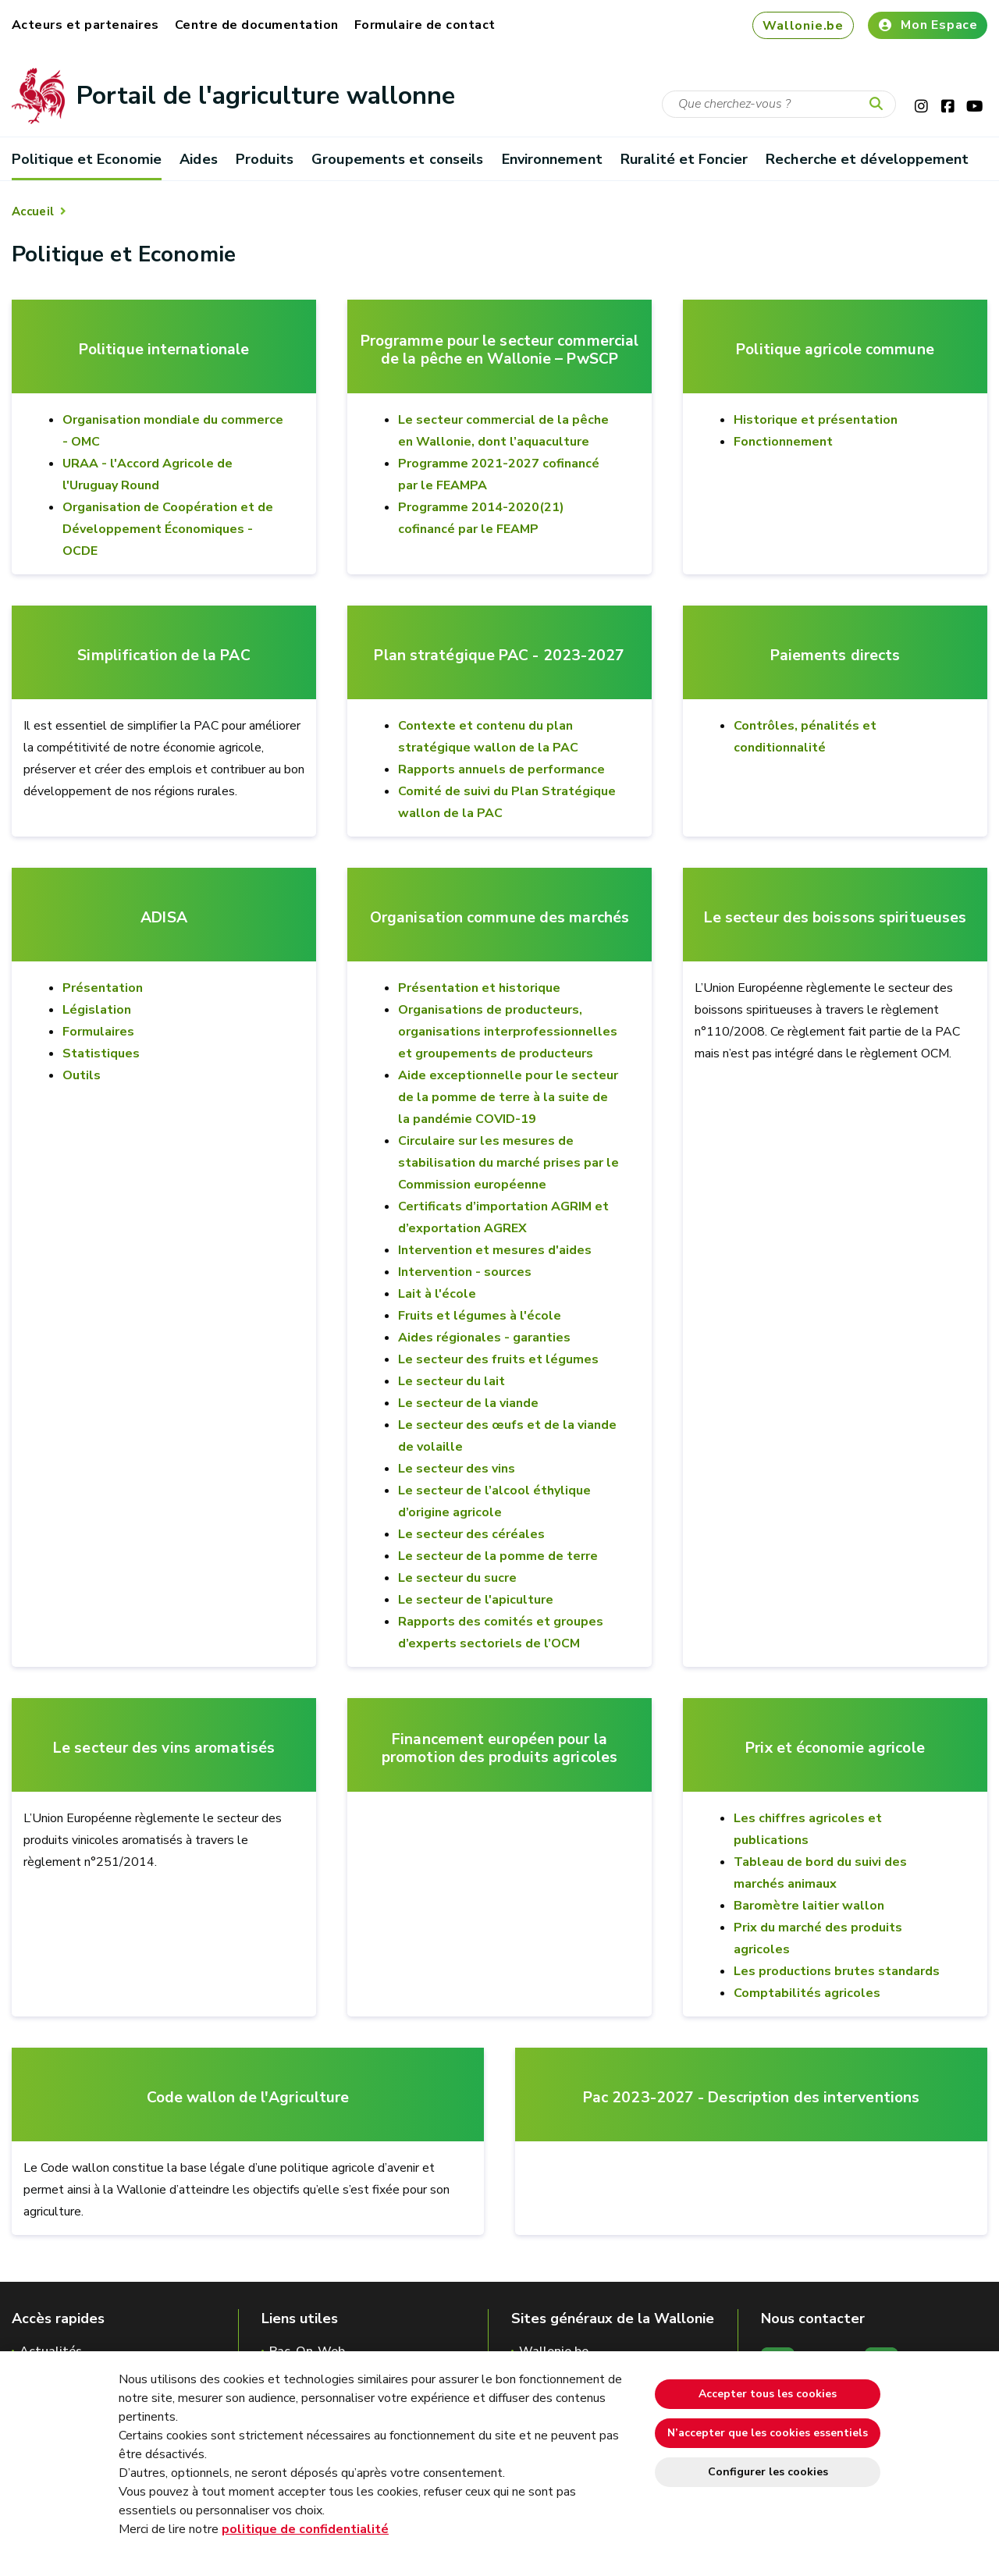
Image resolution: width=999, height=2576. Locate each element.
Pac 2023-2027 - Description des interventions (751, 2098)
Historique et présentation (816, 419)
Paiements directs (835, 656)
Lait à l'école (437, 1293)
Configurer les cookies (768, 2471)
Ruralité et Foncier (684, 159)
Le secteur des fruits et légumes (498, 1359)
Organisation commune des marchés (499, 918)
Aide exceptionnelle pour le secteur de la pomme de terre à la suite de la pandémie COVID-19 (508, 1097)
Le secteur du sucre (457, 1577)
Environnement (552, 159)
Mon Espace (927, 25)
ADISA (163, 918)
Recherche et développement (867, 159)
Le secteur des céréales (471, 1534)
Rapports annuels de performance (501, 769)
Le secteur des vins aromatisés (164, 1748)
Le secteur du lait (451, 1381)
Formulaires (98, 1031)
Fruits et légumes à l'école (479, 1315)
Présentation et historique (479, 988)
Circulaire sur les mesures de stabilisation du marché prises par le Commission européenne (508, 1162)
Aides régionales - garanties (484, 1337)
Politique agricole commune (835, 350)
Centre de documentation (257, 25)
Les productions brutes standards (837, 1971)
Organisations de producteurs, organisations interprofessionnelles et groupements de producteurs (507, 1031)
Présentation (102, 988)
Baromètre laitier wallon (809, 1905)
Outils (81, 1075)
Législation (96, 1009)
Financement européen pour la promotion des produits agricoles (499, 1749)
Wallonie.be (803, 25)
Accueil (33, 211)
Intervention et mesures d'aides (495, 1250)
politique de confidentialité (305, 2529)
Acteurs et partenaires (85, 25)
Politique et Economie (87, 159)
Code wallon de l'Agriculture (248, 2098)
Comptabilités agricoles (807, 1993)
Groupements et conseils (397, 159)
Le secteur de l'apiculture (475, 1599)
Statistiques (101, 1053)
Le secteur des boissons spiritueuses (835, 918)
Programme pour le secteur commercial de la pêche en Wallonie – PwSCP (499, 350)
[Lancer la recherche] (879, 104)
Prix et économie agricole (834, 1748)
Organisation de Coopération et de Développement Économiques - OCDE (167, 529)
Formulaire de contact (425, 25)
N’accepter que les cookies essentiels (767, 2432)
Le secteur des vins (456, 1468)
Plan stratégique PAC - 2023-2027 (499, 656)
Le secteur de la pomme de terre (498, 1556)
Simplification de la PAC (163, 656)
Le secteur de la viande (468, 1403)
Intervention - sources (464, 1272)
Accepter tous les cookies (768, 2393)
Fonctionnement (783, 441)
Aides (198, 159)
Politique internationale (164, 350)
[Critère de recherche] (779, 104)
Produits (264, 159)
